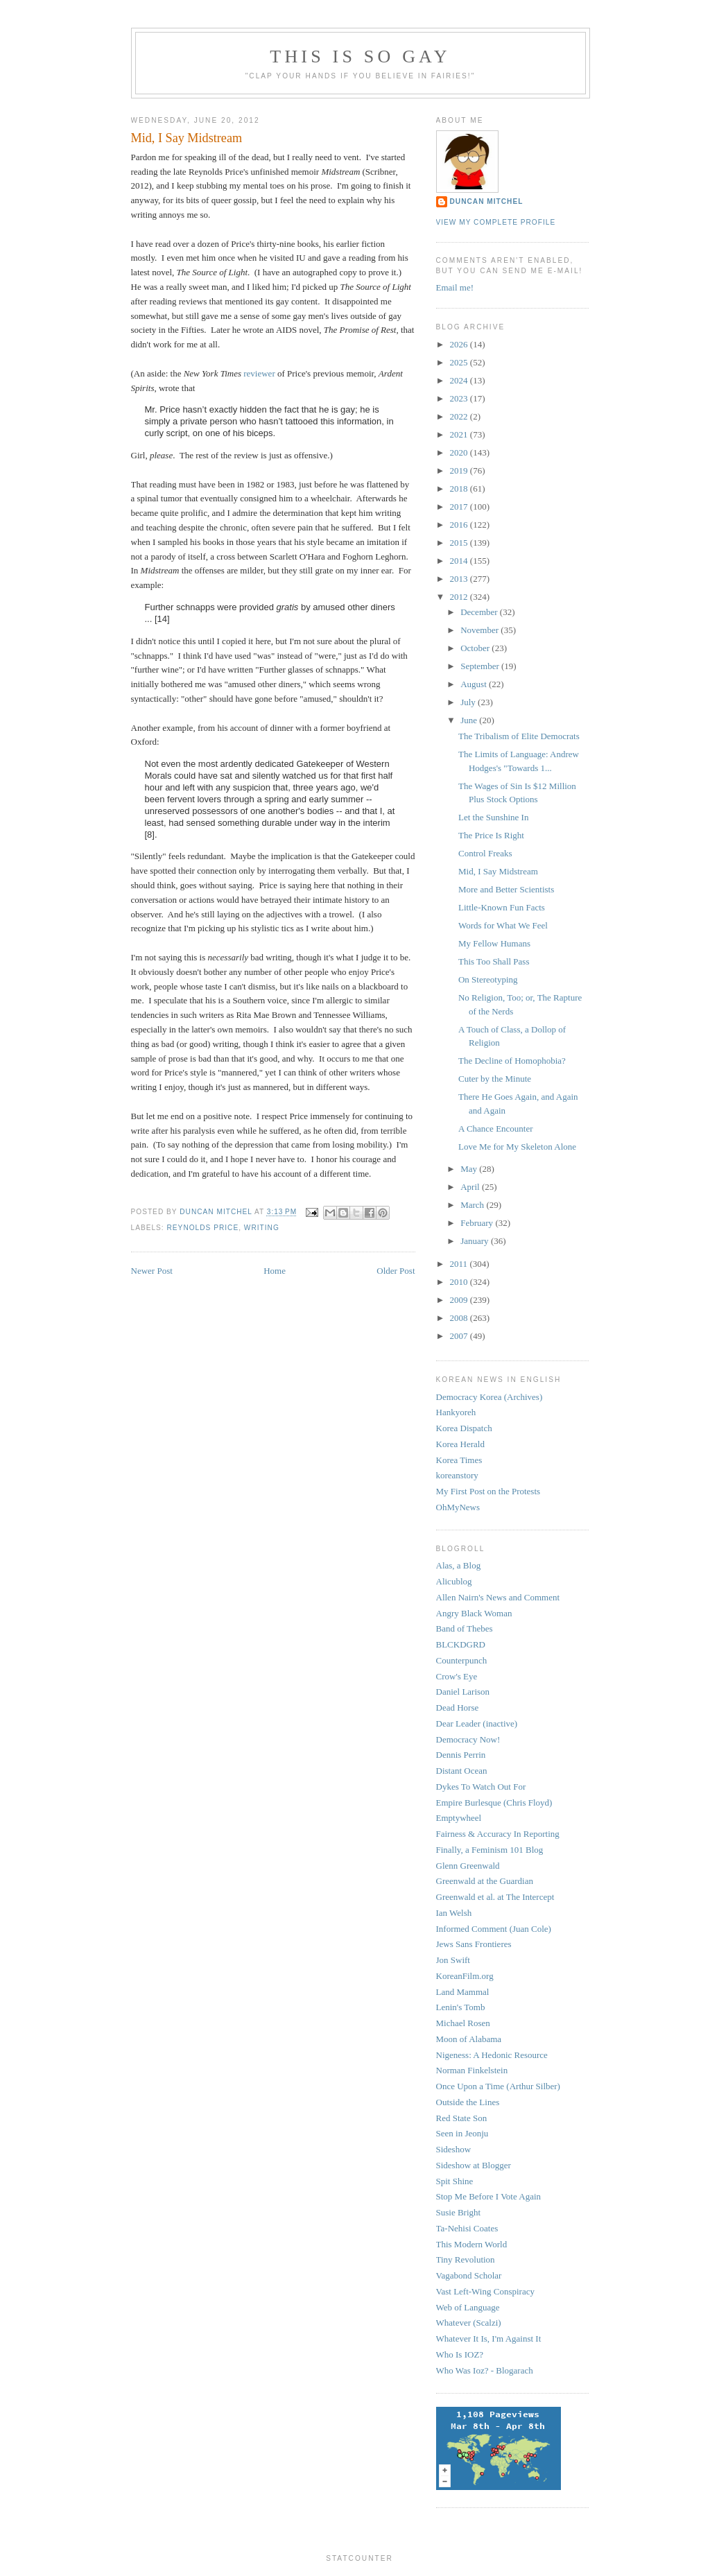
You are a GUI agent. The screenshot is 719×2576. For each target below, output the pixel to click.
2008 (460, 1318)
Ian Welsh (454, 1913)
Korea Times (459, 1460)
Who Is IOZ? (460, 2354)
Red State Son (461, 2118)
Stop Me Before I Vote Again (489, 2196)
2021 (460, 434)
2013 (460, 578)
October (476, 648)
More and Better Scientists (506, 889)
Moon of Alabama (469, 2039)
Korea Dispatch (464, 1428)
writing (261, 1227)
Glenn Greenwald (468, 1865)
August (474, 684)
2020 (460, 452)
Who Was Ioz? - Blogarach (484, 2370)
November (480, 630)
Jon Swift (453, 1960)
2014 (460, 560)
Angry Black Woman (474, 1613)
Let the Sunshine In (493, 817)
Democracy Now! (468, 1739)
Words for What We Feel (503, 925)
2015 (460, 542)
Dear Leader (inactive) (477, 1723)
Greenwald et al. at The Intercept (495, 1897)
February (477, 1223)
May (469, 1169)
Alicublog (454, 1581)
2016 (460, 524)
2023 (460, 398)
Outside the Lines (468, 2102)
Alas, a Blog (458, 1565)
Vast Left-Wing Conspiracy (485, 2291)
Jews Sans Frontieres (474, 1944)
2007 (460, 1336)
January (475, 1241)
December (480, 612)
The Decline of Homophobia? (512, 1060)
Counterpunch (461, 1660)
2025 (460, 362)
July (469, 702)
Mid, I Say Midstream (498, 871)
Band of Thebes (464, 1628)
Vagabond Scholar (469, 2275)
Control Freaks (485, 853)
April (471, 1187)
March (473, 1205)
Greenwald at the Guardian (484, 1881)
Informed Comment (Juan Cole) (493, 1929)
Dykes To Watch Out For (481, 1786)
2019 (460, 470)
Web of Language (468, 2307)
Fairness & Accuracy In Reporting (498, 1834)
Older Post (395, 1270)
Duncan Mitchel (217, 1212)
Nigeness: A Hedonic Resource (492, 2055)
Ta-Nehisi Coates (467, 2228)
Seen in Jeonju (462, 2133)
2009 (460, 1300)
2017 (460, 506)
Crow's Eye (457, 1676)
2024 (460, 380)
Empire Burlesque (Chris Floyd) (494, 1802)
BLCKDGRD (461, 1644)
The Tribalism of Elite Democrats (519, 736)
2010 (460, 1282)
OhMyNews (458, 1507)
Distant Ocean (461, 1770)
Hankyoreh (456, 1412)
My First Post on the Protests (488, 1491)
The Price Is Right (491, 835)
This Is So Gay (360, 56)
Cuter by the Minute (494, 1078)
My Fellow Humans (494, 943)
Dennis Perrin (461, 1754)
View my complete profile (496, 222)
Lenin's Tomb (460, 2007)
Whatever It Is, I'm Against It (489, 2338)
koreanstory (457, 1475)
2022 (460, 416)
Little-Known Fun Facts (501, 907)
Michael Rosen (463, 2023)
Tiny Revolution (465, 2259)
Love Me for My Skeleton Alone (517, 1146)
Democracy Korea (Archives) (489, 1397)
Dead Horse (457, 1707)
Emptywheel (459, 1818)
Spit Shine (455, 2181)
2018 (460, 488)
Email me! (455, 287)
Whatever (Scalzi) (468, 2322)
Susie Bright (458, 2212)
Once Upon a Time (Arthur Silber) (498, 2086)
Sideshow (453, 2149)
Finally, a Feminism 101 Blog (490, 1849)
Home (274, 1270)
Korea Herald (460, 1444)
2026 (460, 344)
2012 (460, 596)
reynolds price (203, 1227)
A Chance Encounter (495, 1128)
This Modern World (472, 2244)
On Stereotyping (488, 979)
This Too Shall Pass (494, 961)
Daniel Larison (463, 1691)
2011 (460, 1264)
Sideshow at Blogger (473, 2165)
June (469, 720)
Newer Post (152, 1270)
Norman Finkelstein (472, 2070)
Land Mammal (463, 1992)
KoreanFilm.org (465, 1976)
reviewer (259, 373)
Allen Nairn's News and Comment (498, 1597)
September (480, 666)
